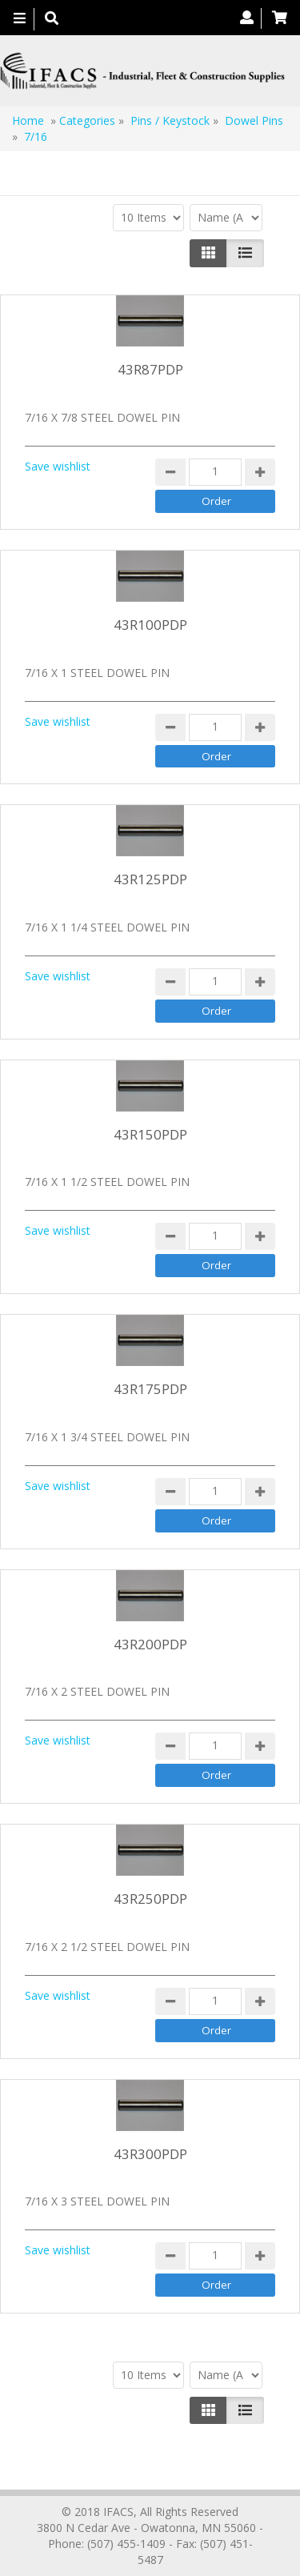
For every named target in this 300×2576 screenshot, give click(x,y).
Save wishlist (57, 466)
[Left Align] (208, 252)
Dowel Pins (254, 120)
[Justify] (245, 252)
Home (28, 120)
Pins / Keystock (170, 120)
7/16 (35, 136)
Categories (87, 120)
